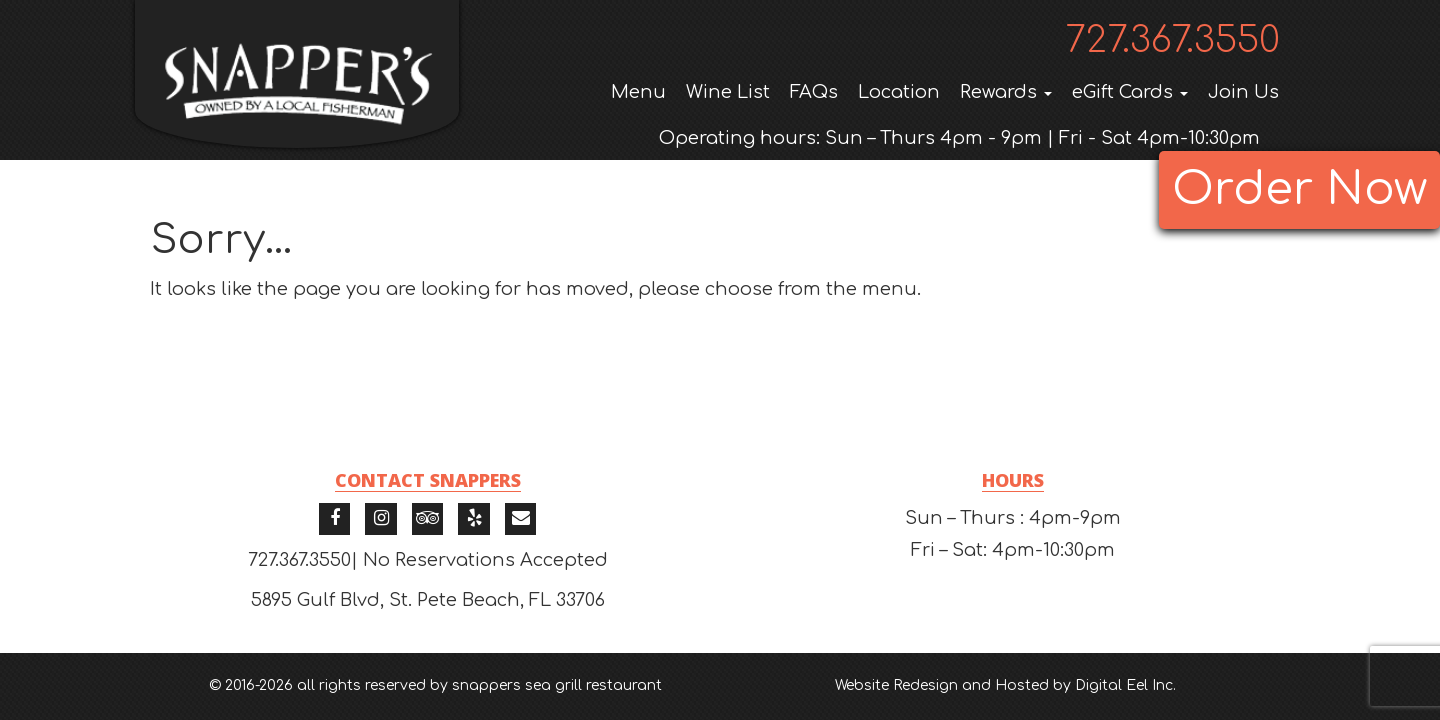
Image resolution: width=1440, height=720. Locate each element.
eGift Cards (1130, 92)
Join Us (1243, 92)
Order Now (1299, 189)
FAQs (814, 92)
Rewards (1006, 92)
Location (899, 92)
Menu (638, 92)
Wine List (728, 92)
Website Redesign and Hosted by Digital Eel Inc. (1005, 685)
